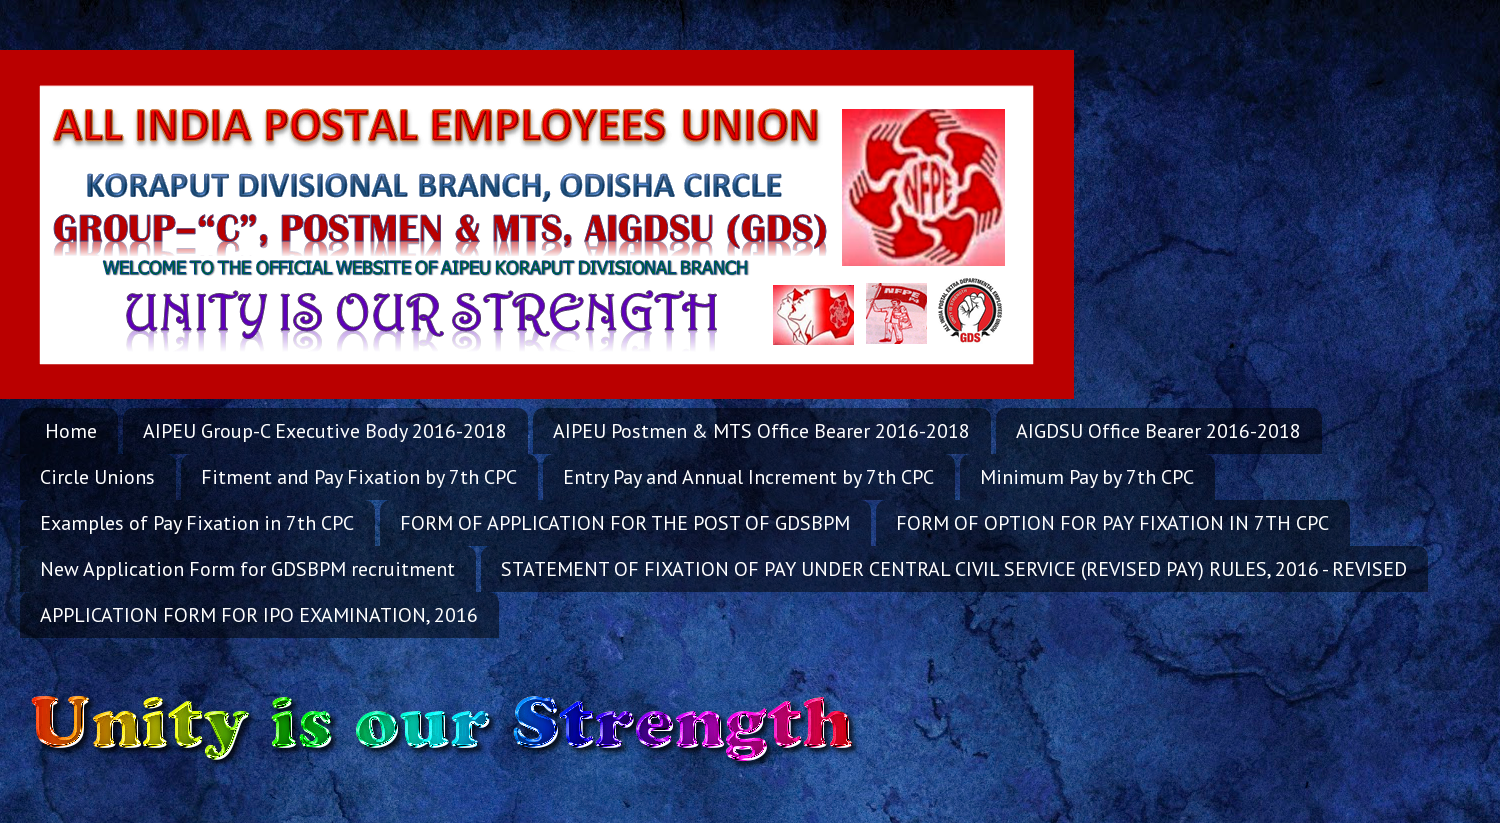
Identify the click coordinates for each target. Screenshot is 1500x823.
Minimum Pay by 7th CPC (1087, 477)
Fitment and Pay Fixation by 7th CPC (359, 477)
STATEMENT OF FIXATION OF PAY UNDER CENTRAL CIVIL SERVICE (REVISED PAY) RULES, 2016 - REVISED (954, 569)
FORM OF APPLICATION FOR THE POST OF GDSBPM (625, 523)
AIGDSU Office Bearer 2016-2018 (1158, 431)
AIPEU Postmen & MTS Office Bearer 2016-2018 (761, 431)
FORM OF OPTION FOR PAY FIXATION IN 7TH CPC (1112, 523)
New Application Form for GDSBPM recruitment (247, 569)
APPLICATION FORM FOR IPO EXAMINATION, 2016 (259, 615)
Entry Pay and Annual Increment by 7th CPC (748, 477)
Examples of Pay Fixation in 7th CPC (197, 523)
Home (71, 431)
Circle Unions (97, 477)
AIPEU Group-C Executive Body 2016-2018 (325, 431)
